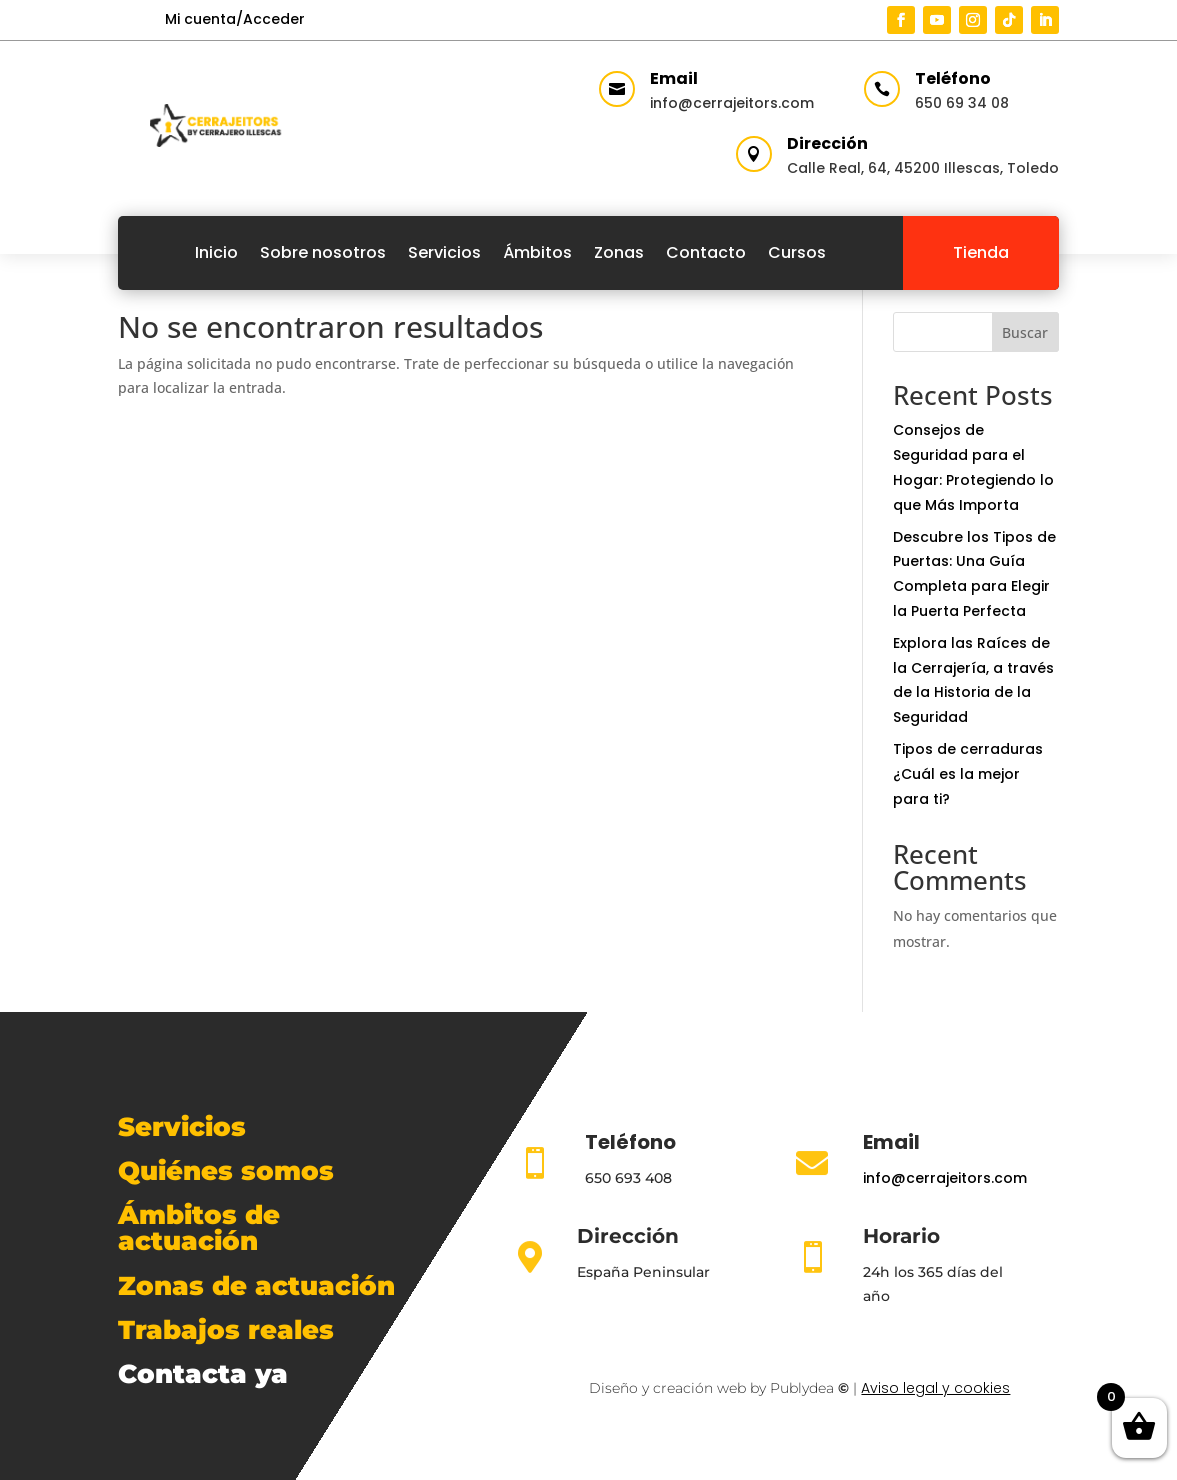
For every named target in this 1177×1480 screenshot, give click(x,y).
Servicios (444, 252)
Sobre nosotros (323, 252)
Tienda (981, 252)
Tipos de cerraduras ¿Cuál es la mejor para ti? (968, 774)
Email (674, 78)
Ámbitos (537, 252)
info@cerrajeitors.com (732, 103)
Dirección (827, 143)
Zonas (619, 252)
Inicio (216, 252)
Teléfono (953, 78)
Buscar (1025, 332)
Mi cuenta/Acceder (235, 19)
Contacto (706, 252)
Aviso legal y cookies (935, 1388)
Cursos (797, 252)
